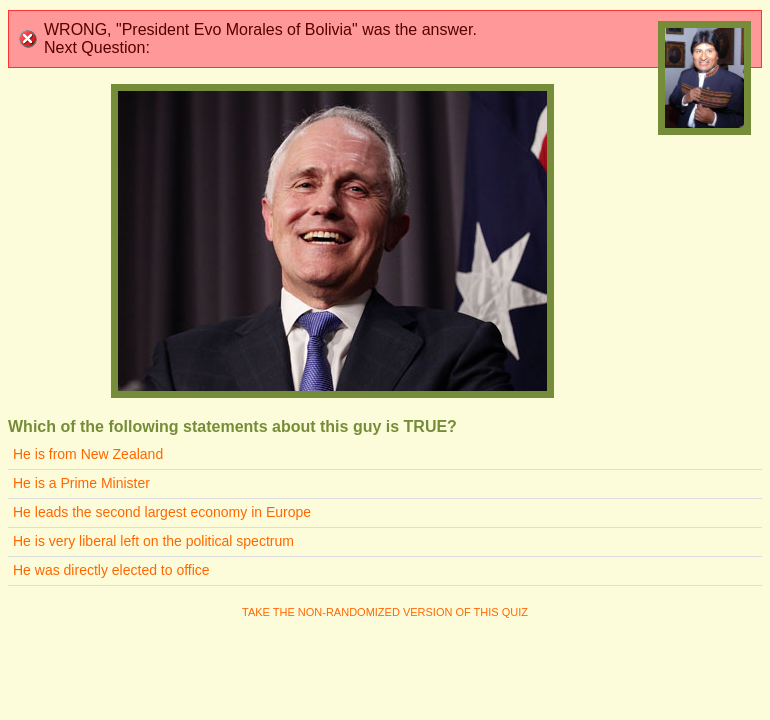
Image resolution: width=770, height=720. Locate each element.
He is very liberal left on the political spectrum (153, 541)
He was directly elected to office (111, 570)
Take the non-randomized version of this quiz (385, 612)
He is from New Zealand (88, 454)
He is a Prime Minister (81, 483)
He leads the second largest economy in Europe (162, 512)
